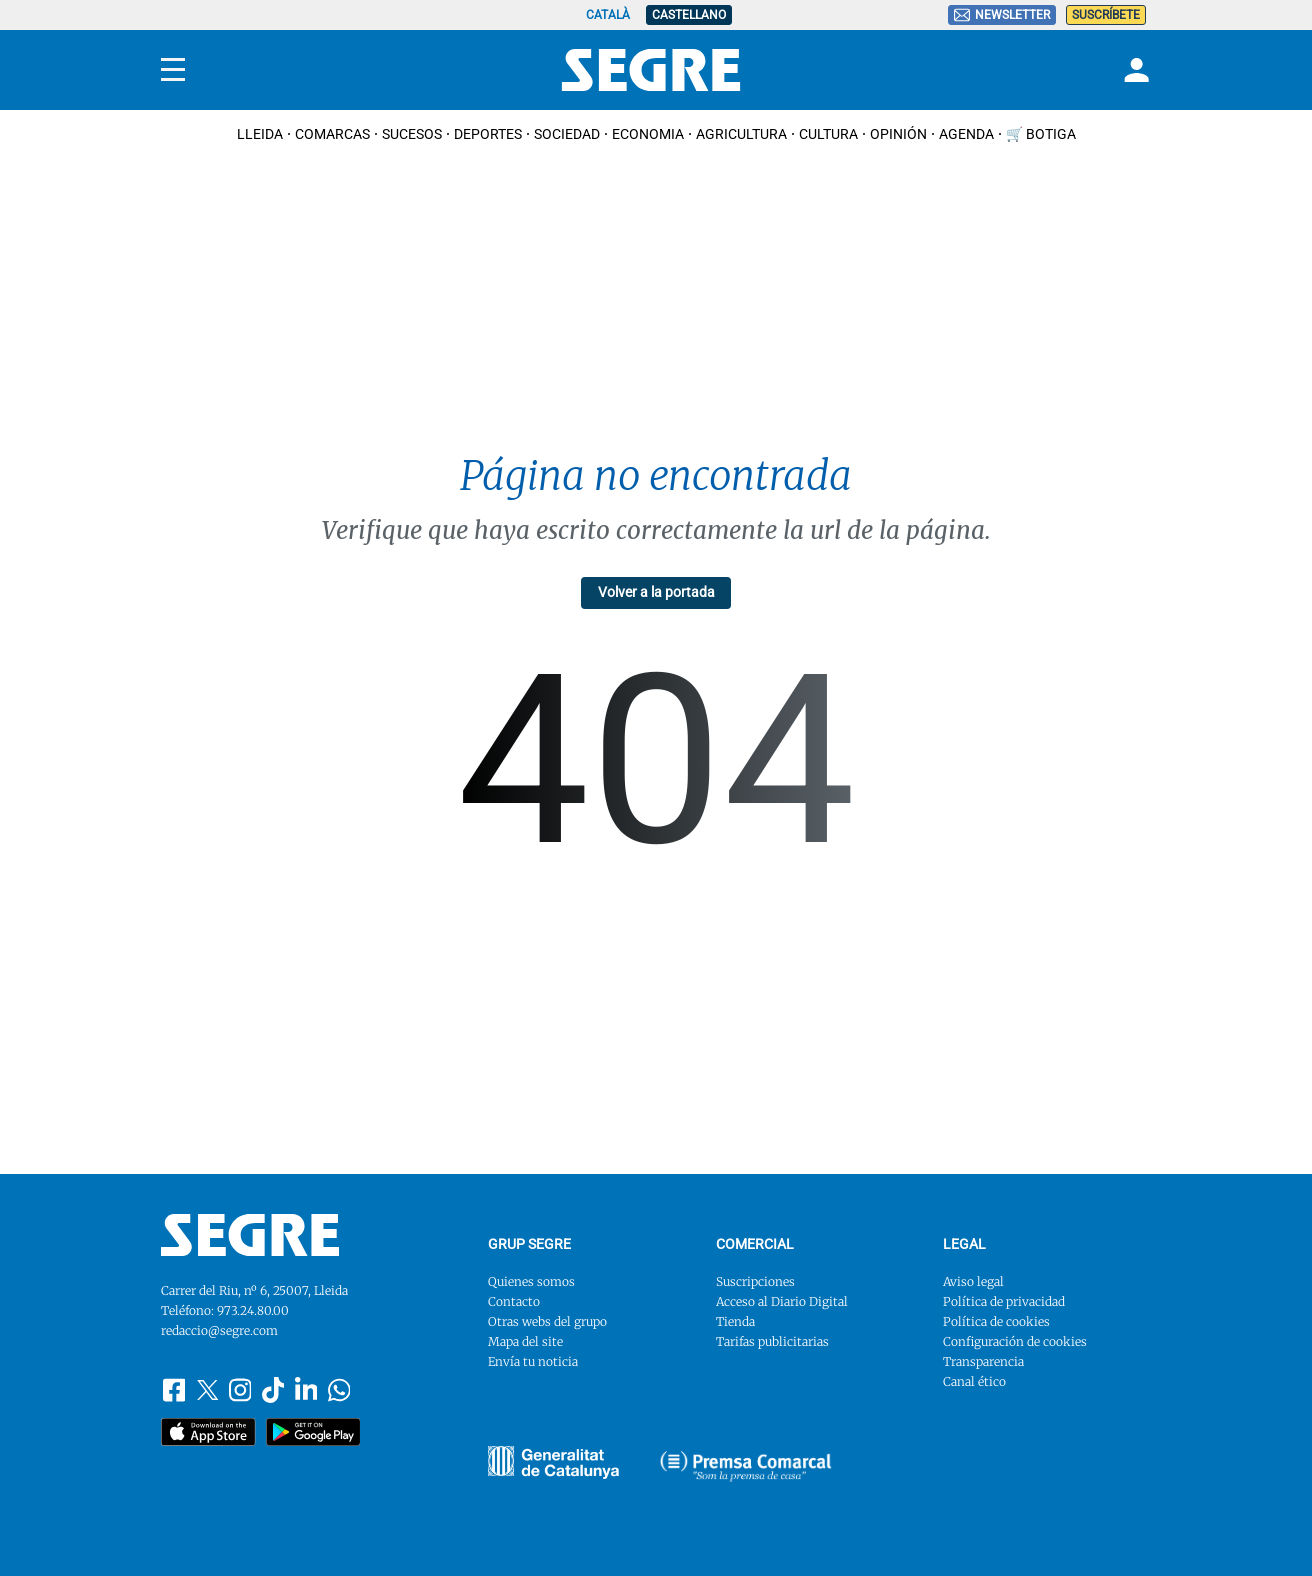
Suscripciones (755, 1281)
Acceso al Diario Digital (782, 1301)
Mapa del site (525, 1341)
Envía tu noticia (533, 1361)
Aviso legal (973, 1281)
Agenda (966, 134)
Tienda (735, 1321)
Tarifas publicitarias (772, 1341)
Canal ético (974, 1381)
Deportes (488, 134)
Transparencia (983, 1361)
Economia (648, 134)
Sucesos (412, 134)
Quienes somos (531, 1281)
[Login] (1134, 70)
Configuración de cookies (1015, 1341)
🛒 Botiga (1041, 134)
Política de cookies (996, 1321)
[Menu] (173, 70)
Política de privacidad (1004, 1301)
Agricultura (741, 134)
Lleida (260, 134)
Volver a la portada (656, 592)
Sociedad (567, 134)
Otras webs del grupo (547, 1321)
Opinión (898, 134)
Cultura (828, 134)
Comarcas (332, 134)
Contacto (514, 1301)
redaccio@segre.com (219, 1330)
